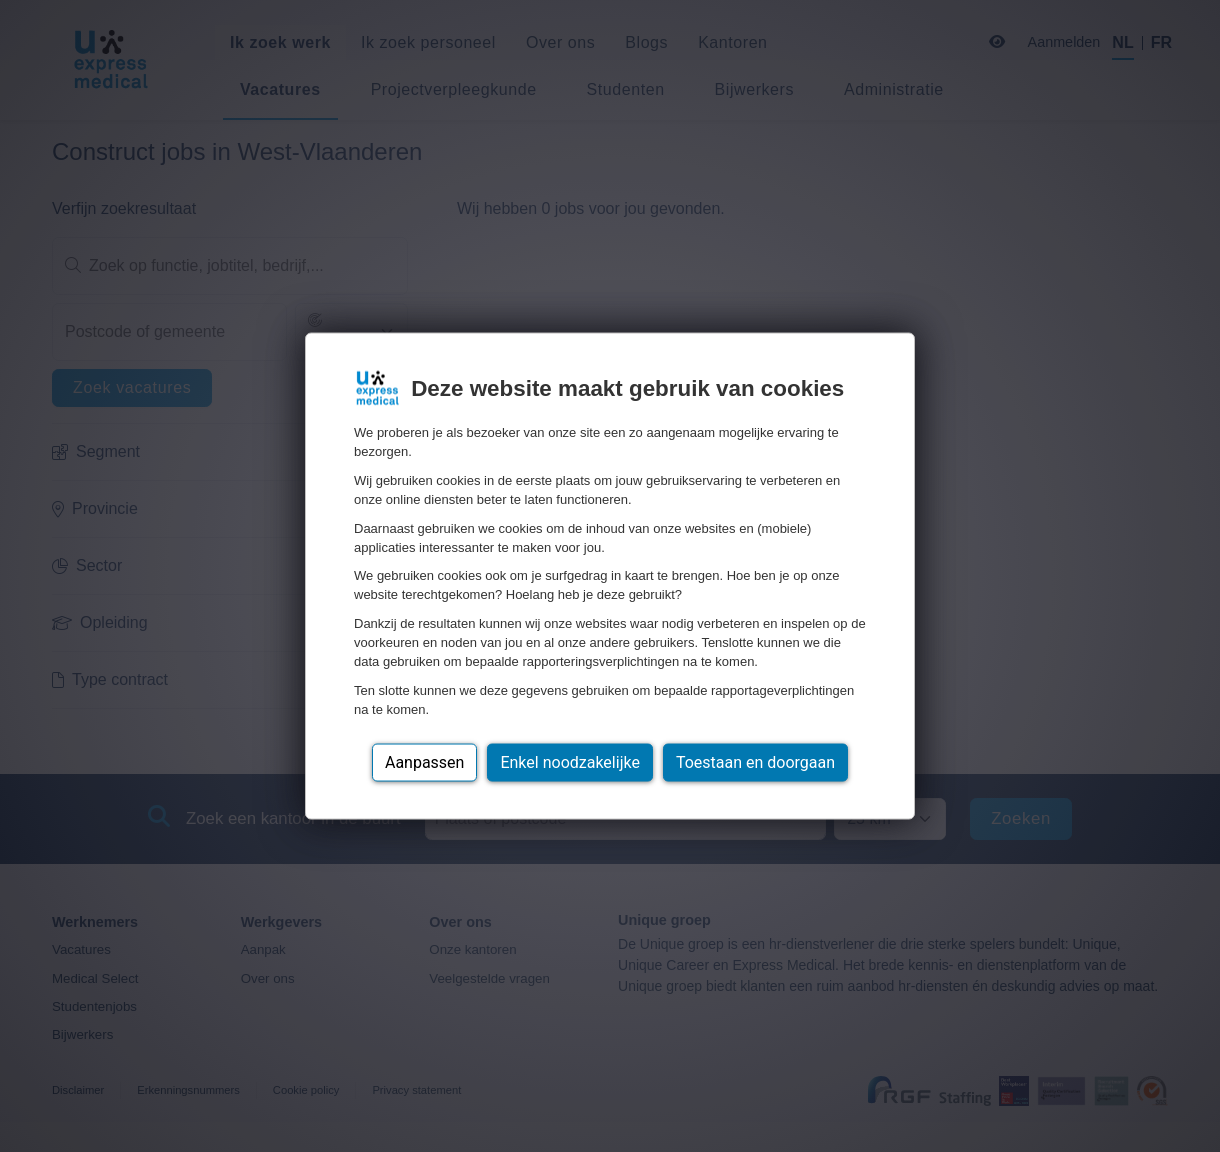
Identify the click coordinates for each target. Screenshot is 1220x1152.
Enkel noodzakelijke (569, 761)
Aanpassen (425, 761)
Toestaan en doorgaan (755, 761)
